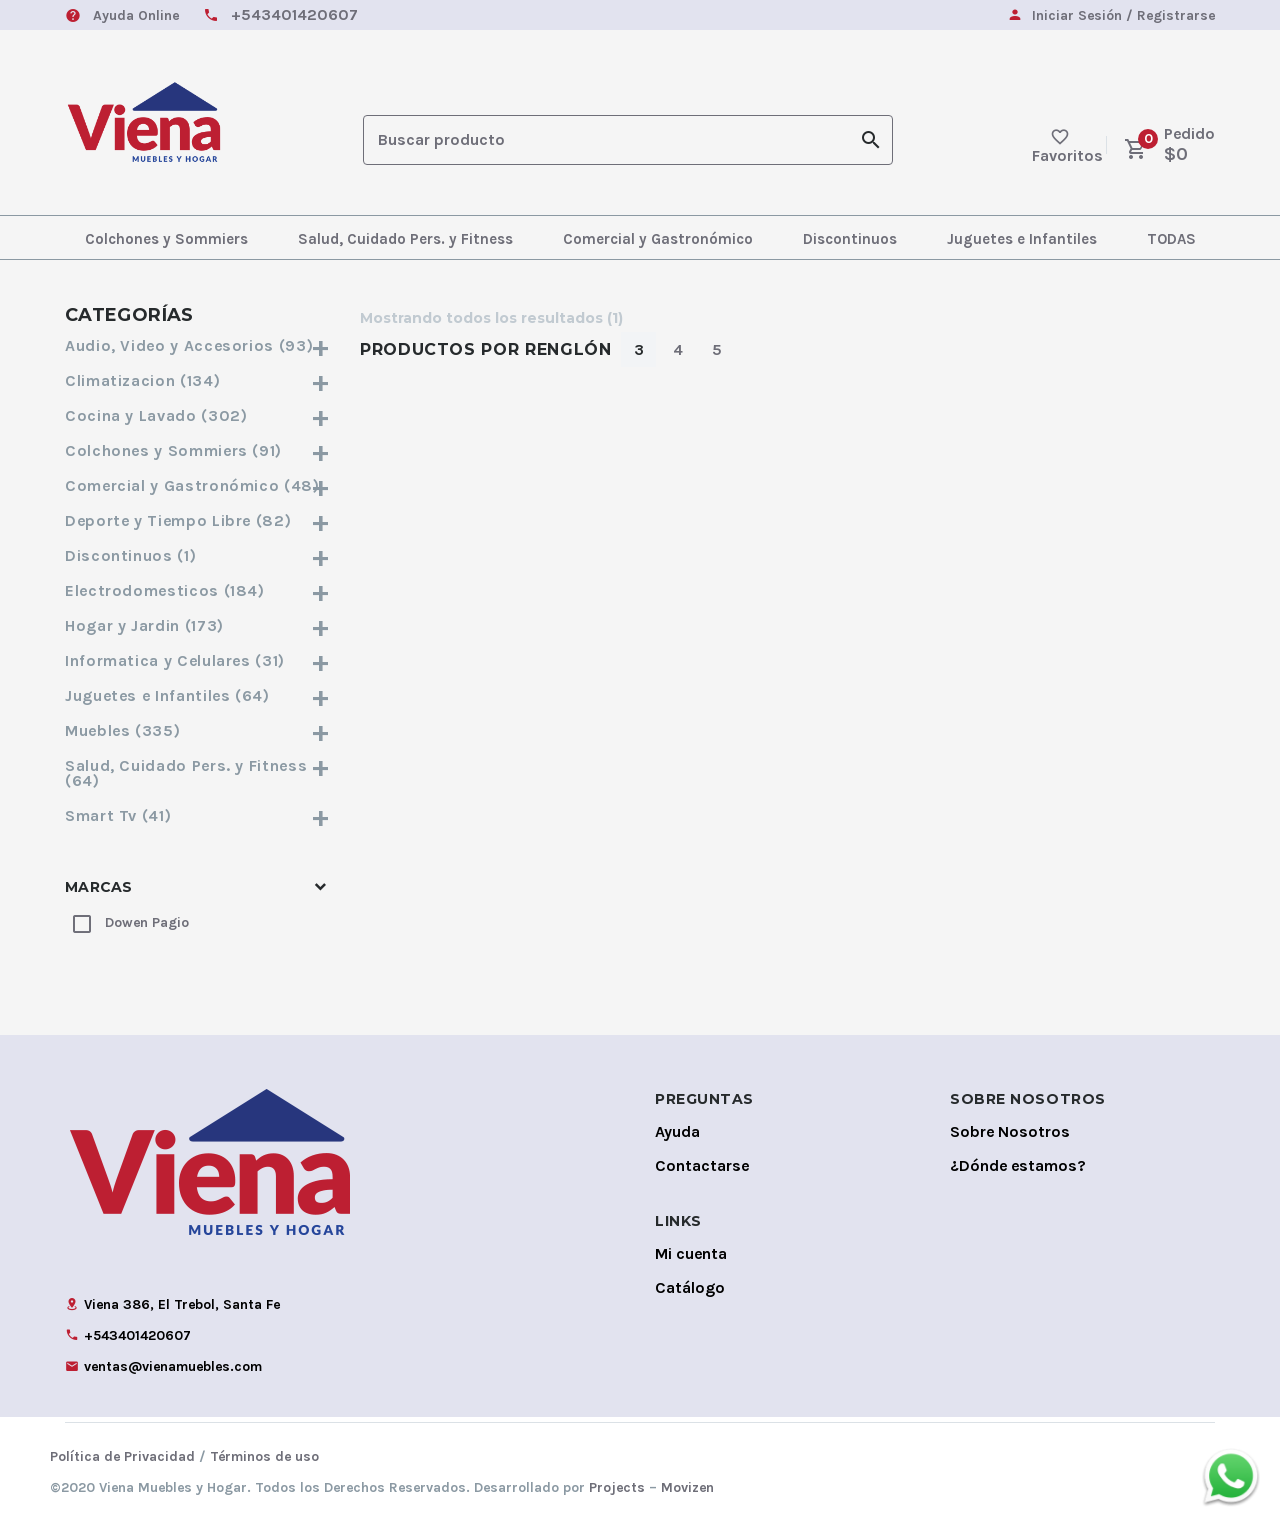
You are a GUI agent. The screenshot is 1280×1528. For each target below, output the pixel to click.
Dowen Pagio (147, 922)
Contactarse (702, 1165)
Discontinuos (850, 239)
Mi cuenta (691, 1253)
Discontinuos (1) (197, 555)
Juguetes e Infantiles (1022, 239)
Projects (617, 1487)
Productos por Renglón (485, 349)
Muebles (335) (197, 730)
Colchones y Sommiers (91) (197, 450)
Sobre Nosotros (1010, 1131)
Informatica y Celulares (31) (197, 660)
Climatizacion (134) (197, 380)
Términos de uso (264, 1456)
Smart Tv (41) (197, 815)
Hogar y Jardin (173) (197, 625)
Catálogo (690, 1287)
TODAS (1171, 239)
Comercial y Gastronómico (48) (197, 485)
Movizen (687, 1487)
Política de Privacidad (122, 1456)
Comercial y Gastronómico (658, 239)
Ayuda (677, 1131)
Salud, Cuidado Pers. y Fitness (405, 239)
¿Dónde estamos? (1018, 1165)
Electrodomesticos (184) (197, 590)
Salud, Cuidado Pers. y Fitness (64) (197, 773)
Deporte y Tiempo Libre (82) (197, 520)
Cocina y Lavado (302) (197, 415)
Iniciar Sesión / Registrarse (1123, 16)
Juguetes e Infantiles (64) (197, 695)
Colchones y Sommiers (166, 239)
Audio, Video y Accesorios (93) (197, 345)
